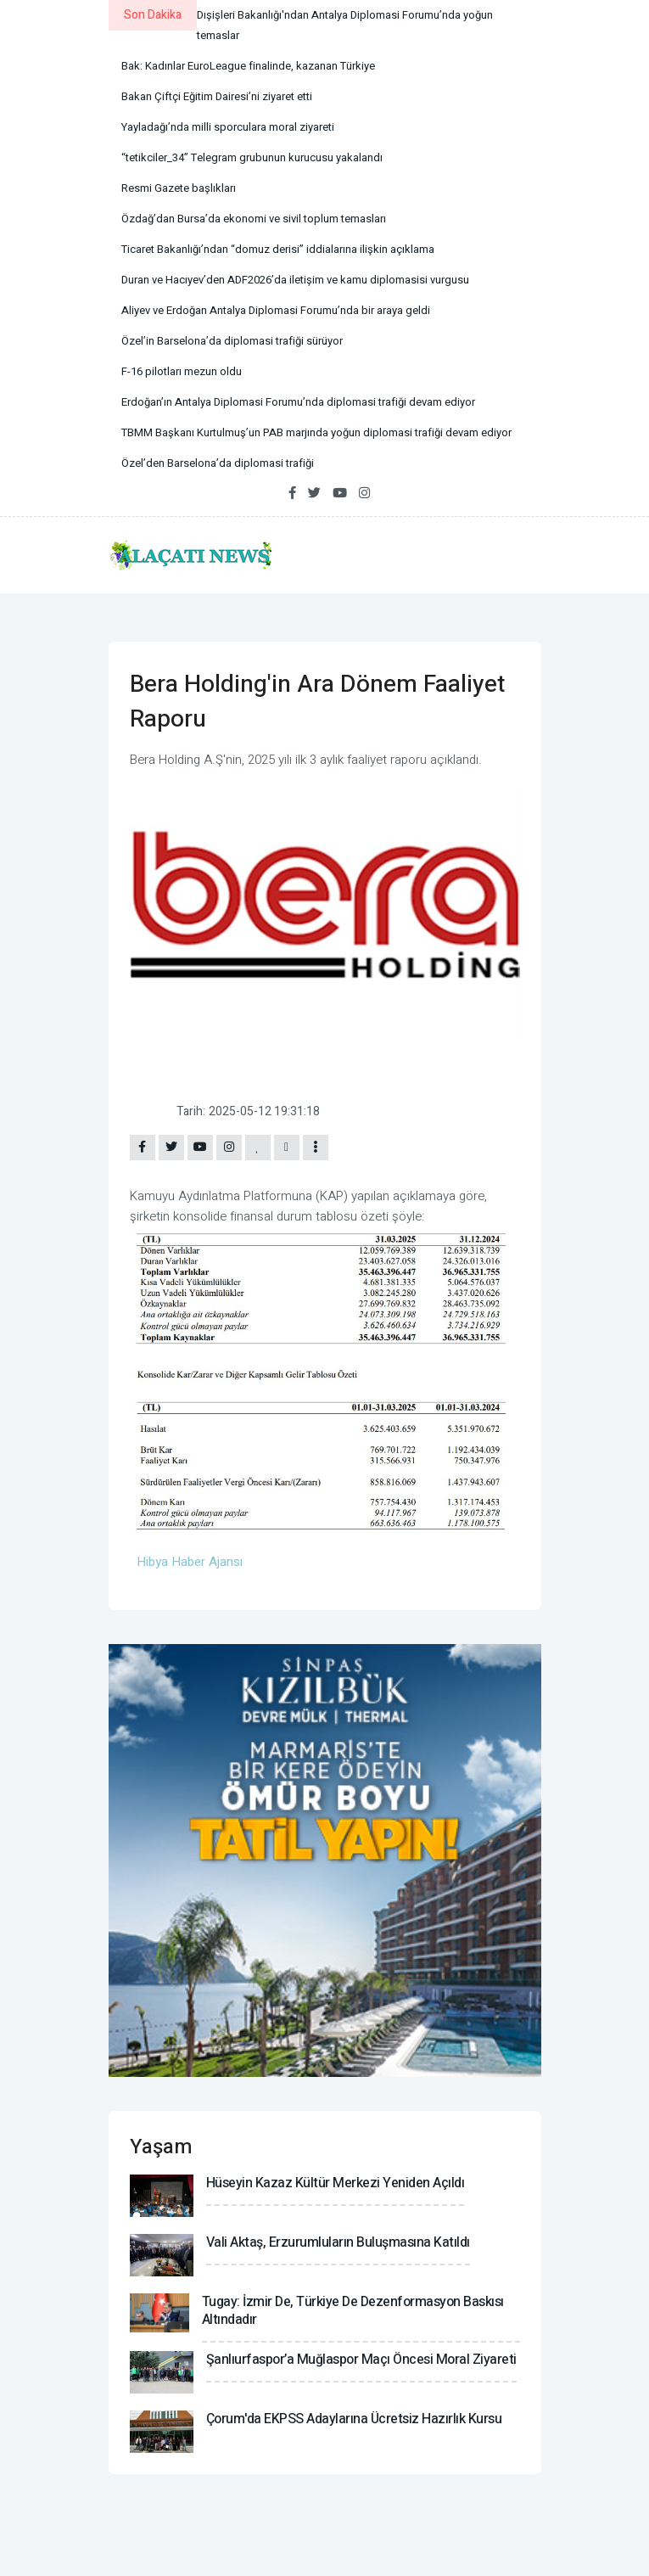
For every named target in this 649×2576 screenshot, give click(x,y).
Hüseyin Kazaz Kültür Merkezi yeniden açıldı (335, 2183)
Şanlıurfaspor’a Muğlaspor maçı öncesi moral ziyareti (361, 2359)
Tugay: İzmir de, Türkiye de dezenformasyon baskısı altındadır (353, 2311)
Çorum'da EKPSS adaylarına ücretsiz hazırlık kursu (354, 2419)
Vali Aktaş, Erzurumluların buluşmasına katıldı (338, 2242)
